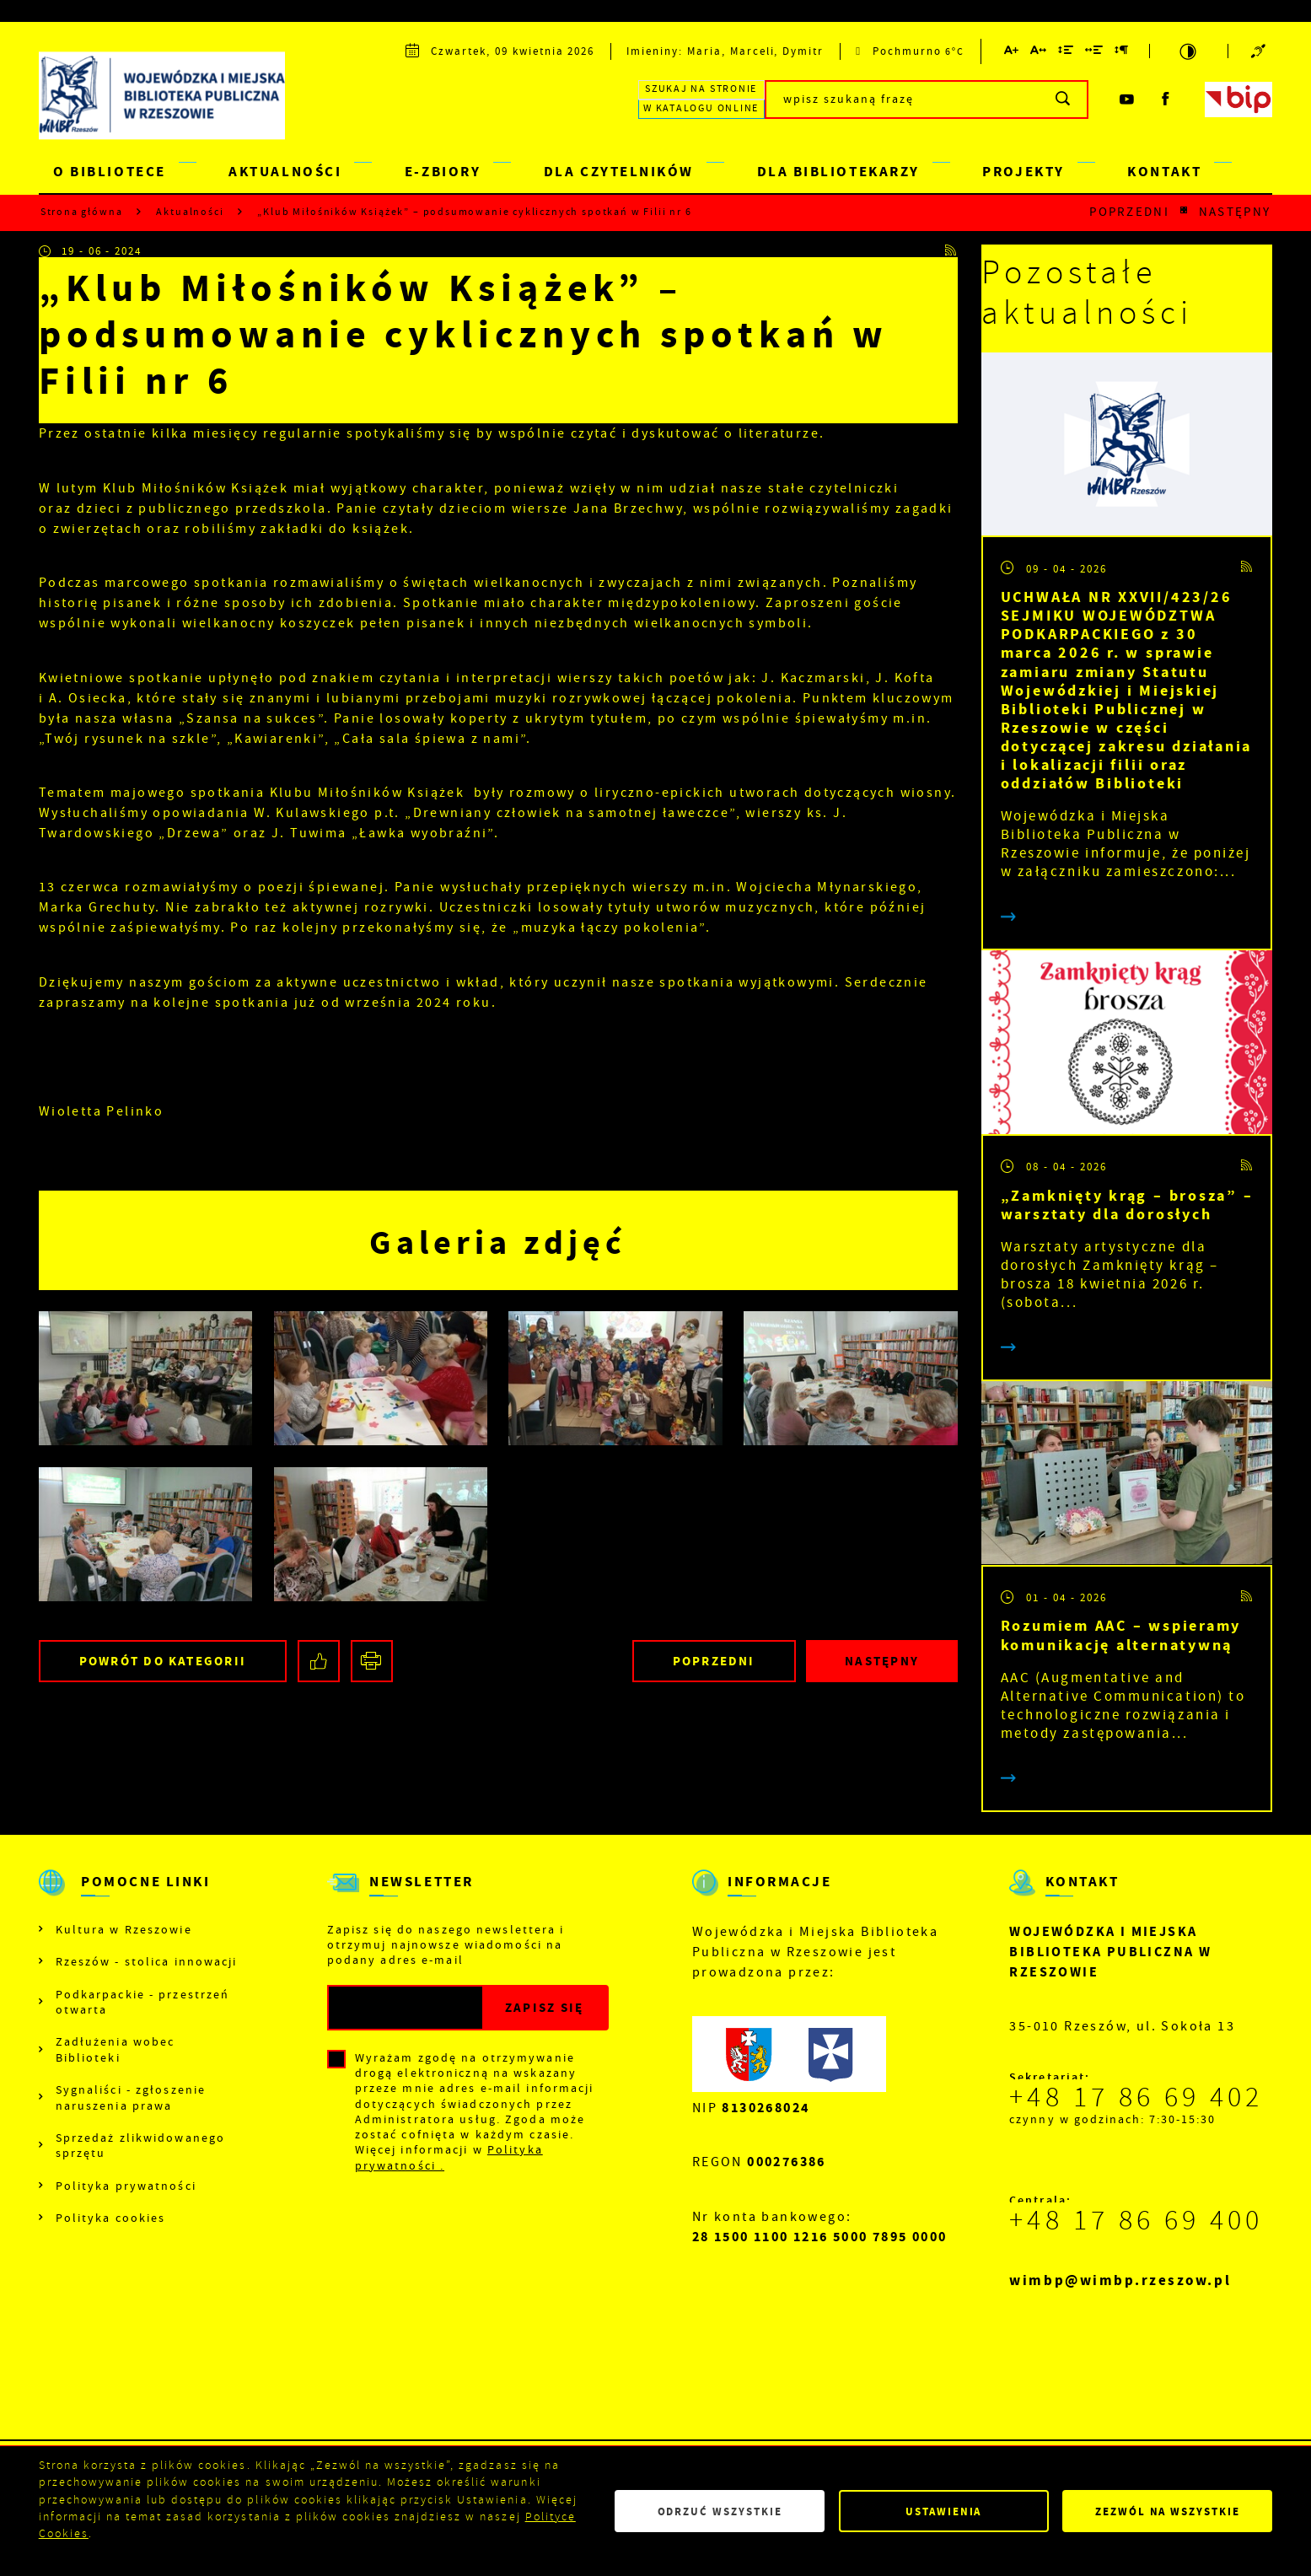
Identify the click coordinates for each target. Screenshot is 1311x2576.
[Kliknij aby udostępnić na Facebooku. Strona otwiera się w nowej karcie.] (319, 1661)
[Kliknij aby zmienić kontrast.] (1188, 51)
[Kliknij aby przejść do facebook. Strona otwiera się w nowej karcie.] (1166, 99)
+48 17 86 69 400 (1136, 2220)
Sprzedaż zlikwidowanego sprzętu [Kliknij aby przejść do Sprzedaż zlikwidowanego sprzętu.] (141, 2145)
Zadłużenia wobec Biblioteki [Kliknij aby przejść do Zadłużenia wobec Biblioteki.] (115, 2049)
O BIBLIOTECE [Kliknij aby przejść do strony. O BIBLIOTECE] (109, 171)
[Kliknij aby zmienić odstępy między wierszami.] (1066, 52)
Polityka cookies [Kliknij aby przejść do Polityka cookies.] (111, 2217)
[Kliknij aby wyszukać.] (1063, 99)
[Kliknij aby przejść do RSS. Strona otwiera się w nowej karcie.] (951, 251)
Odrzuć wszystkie (720, 2511)
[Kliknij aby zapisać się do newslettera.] (544, 2008)
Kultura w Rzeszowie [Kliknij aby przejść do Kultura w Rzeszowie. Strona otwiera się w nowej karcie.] (124, 1929)
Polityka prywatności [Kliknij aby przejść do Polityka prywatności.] (126, 2185)
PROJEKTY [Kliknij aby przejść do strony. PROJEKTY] (1023, 171)
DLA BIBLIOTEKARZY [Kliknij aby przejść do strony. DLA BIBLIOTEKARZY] (838, 171)
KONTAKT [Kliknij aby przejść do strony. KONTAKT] (1164, 171)
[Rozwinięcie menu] (141, 1896)
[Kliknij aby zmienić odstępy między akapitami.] (1122, 52)
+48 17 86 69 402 (1136, 2097)
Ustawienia (943, 2511)
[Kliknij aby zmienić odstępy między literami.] (1039, 52)
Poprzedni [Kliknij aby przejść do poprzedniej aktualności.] (1129, 211)
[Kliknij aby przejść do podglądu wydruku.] (372, 1661)
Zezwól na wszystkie (1167, 2511)
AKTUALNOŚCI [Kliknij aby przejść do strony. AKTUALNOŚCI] (284, 171)
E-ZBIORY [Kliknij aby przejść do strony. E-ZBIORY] (443, 171)
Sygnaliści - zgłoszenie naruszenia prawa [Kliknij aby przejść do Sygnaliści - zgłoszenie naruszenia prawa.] (131, 2097)
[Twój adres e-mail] (405, 2008)
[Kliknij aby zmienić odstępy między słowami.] (1095, 52)
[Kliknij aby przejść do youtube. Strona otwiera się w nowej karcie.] (1127, 99)
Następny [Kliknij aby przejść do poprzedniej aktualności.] (1235, 211)
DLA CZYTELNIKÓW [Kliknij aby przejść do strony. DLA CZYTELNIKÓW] (619, 171)
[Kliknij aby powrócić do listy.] (1184, 211)
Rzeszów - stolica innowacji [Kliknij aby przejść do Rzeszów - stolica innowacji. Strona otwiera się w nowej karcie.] (147, 1961)
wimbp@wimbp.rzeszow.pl (1120, 2280)
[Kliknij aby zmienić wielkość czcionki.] (1011, 52)
